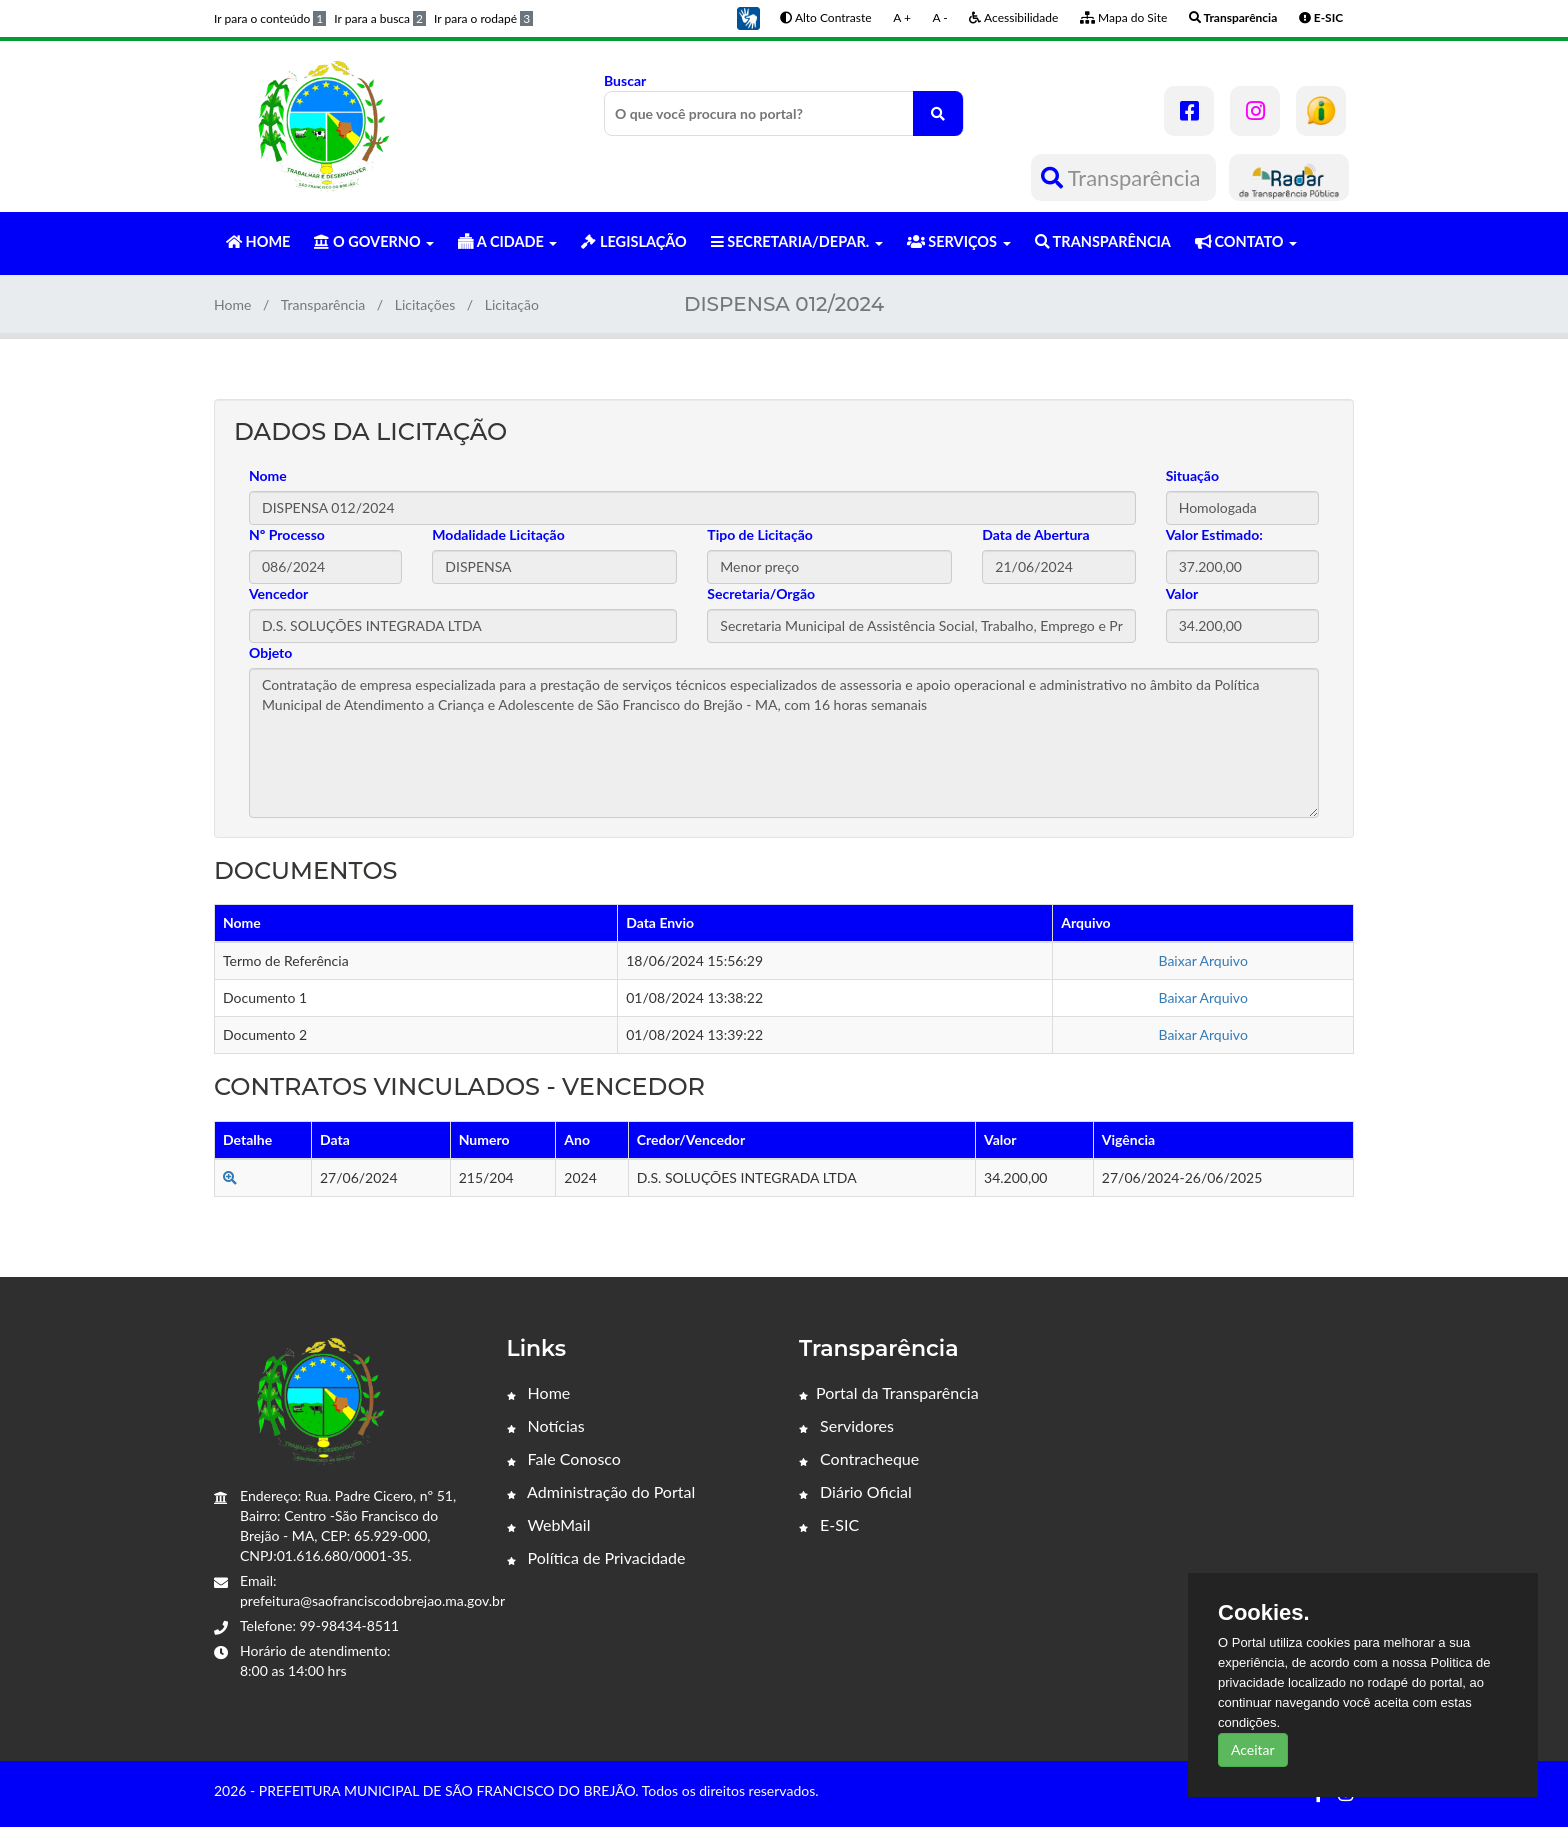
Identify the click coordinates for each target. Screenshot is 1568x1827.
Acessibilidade (1013, 17)
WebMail (549, 1524)
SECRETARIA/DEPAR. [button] (797, 241)
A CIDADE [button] (507, 241)
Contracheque (859, 1458)
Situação (1192, 475)
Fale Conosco (564, 1458)
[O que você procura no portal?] (938, 113)
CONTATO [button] (1246, 241)
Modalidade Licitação (498, 534)
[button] (748, 16)
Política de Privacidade (596, 1557)
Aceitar (1253, 1749)
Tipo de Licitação (759, 534)
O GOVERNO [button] (374, 241)
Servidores (846, 1425)
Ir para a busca (380, 18)
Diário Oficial (855, 1491)
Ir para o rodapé (483, 18)
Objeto (270, 652)
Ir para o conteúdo (270, 18)
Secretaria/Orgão (761, 593)
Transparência (1123, 177)
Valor (1182, 593)
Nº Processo (287, 534)
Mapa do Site (1123, 17)
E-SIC (829, 1524)
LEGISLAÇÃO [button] (633, 241)
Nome (268, 475)
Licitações (425, 304)
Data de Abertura (1035, 534)
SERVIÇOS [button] (959, 241)
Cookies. (1264, 1613)
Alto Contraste (825, 17)
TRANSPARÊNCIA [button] (1103, 241)
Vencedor (278, 593)
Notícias (546, 1425)
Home (232, 304)
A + (902, 17)
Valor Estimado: (1214, 534)
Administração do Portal (601, 1491)
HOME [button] (258, 241)
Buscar (784, 104)
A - (940, 17)
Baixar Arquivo (1202, 960)
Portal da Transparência (889, 1392)
